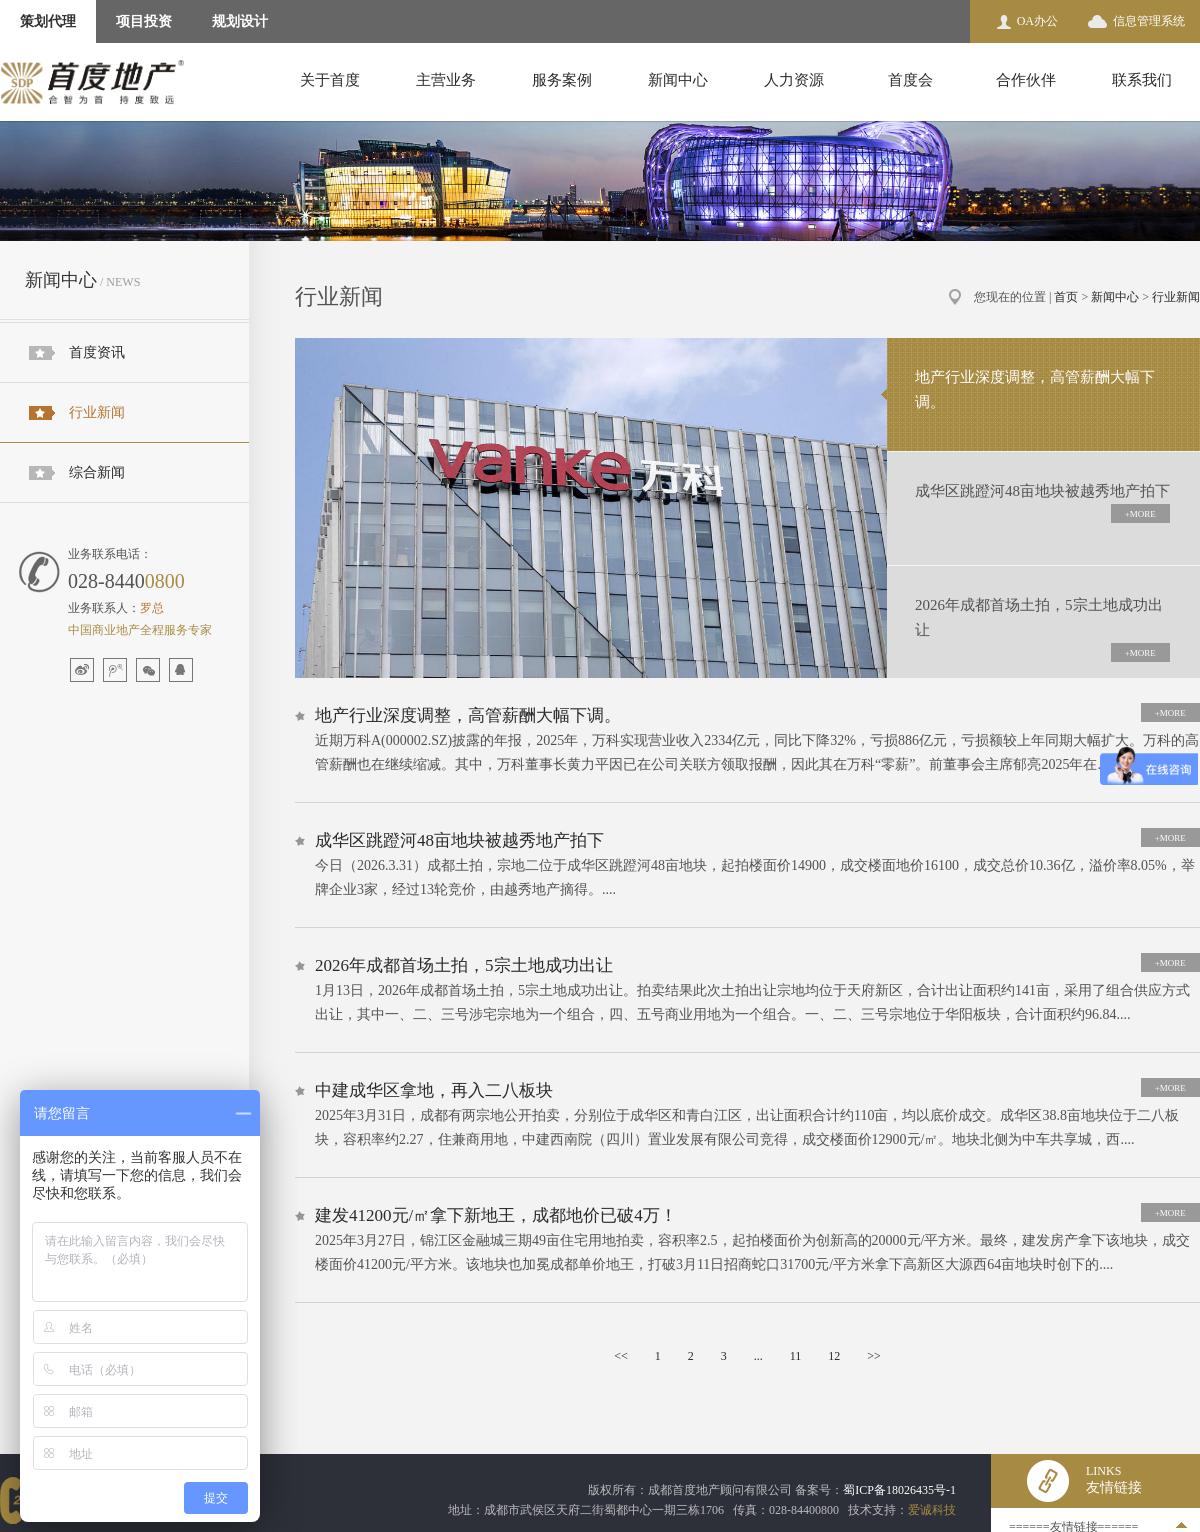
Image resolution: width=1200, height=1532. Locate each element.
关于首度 (330, 80)
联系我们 (1142, 80)
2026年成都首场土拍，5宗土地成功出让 (464, 965)
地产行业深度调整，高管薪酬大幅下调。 (468, 715)
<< (621, 1356)
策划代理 (48, 21)
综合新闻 (97, 472)
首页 (1066, 297)
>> (874, 1356)
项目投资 (144, 21)
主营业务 (446, 80)
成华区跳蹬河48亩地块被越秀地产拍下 (459, 840)
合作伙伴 (1026, 80)
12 (834, 1356)
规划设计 (240, 21)
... (758, 1356)
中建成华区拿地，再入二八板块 (434, 1090)
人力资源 (794, 80)
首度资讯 (97, 352)
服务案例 (562, 80)
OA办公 (1037, 21)
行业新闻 (97, 412)
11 (796, 1356)
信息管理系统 (1149, 21)
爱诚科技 (932, 1510)
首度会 (910, 80)
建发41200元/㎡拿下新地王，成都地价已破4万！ (496, 1215)
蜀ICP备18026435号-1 (899, 1490)
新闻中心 (678, 80)
